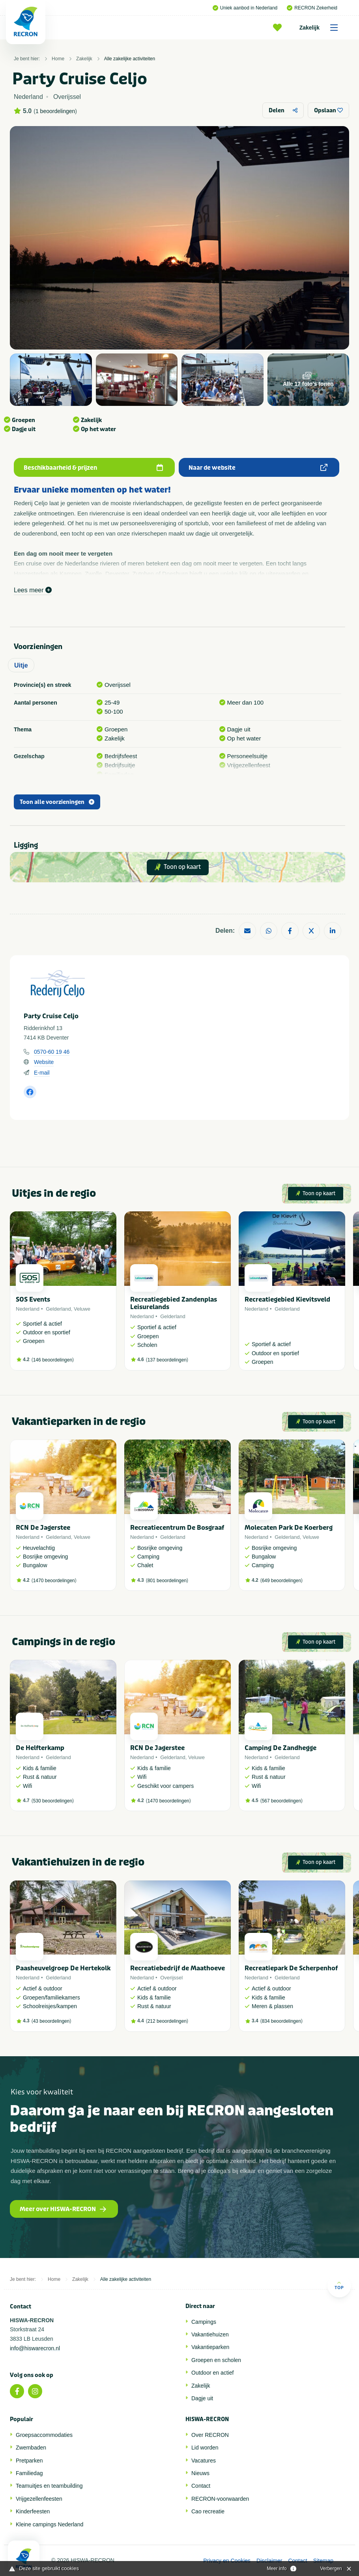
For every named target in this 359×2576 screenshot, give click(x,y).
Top (339, 2285)
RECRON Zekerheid (312, 8)
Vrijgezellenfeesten (39, 2499)
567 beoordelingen (281, 1801)
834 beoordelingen (281, 2021)
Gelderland (58, 1309)
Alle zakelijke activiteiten (129, 58)
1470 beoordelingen (54, 1580)
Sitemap (323, 2560)
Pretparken (29, 2460)
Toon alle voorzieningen (57, 802)
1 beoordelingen (55, 111)
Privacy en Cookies (227, 2560)
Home (58, 58)
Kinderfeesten (33, 2511)
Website (44, 1062)
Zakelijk (321, 27)
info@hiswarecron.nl (35, 2348)
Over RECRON (210, 2435)
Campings (203, 2322)
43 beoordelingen (51, 2021)
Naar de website (258, 468)
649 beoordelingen (281, 1580)
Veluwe (82, 1309)
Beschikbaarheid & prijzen (93, 468)
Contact (200, 2486)
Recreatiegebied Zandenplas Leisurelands (173, 1303)
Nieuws (200, 2473)
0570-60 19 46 (51, 1052)
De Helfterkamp (40, 1748)
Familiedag (29, 2473)
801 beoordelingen (167, 1580)
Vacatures (203, 2460)
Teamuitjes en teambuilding (49, 2486)
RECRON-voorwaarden (220, 2499)
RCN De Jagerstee (43, 1527)
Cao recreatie (207, 2511)
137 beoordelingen (167, 1360)
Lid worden (205, 2447)
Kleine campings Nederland (49, 2524)
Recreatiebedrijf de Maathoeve (177, 1968)
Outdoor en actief (212, 2373)
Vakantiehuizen (210, 2334)
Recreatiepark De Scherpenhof (291, 1968)
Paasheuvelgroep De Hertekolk (63, 1968)
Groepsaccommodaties (44, 2435)
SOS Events (33, 1299)
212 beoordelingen (167, 2021)
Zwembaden (31, 2447)
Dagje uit (202, 2398)
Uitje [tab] (21, 665)
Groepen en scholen (216, 2360)
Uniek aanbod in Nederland (245, 8)
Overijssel (171, 1978)
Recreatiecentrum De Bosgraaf (177, 1527)
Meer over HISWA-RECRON (63, 2209)
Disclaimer (269, 2560)
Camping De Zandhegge (280, 1748)
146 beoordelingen (52, 1360)
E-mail (42, 1072)
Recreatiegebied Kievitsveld (287, 1299)
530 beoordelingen (52, 1801)
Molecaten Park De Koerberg (289, 1527)
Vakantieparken (210, 2347)
